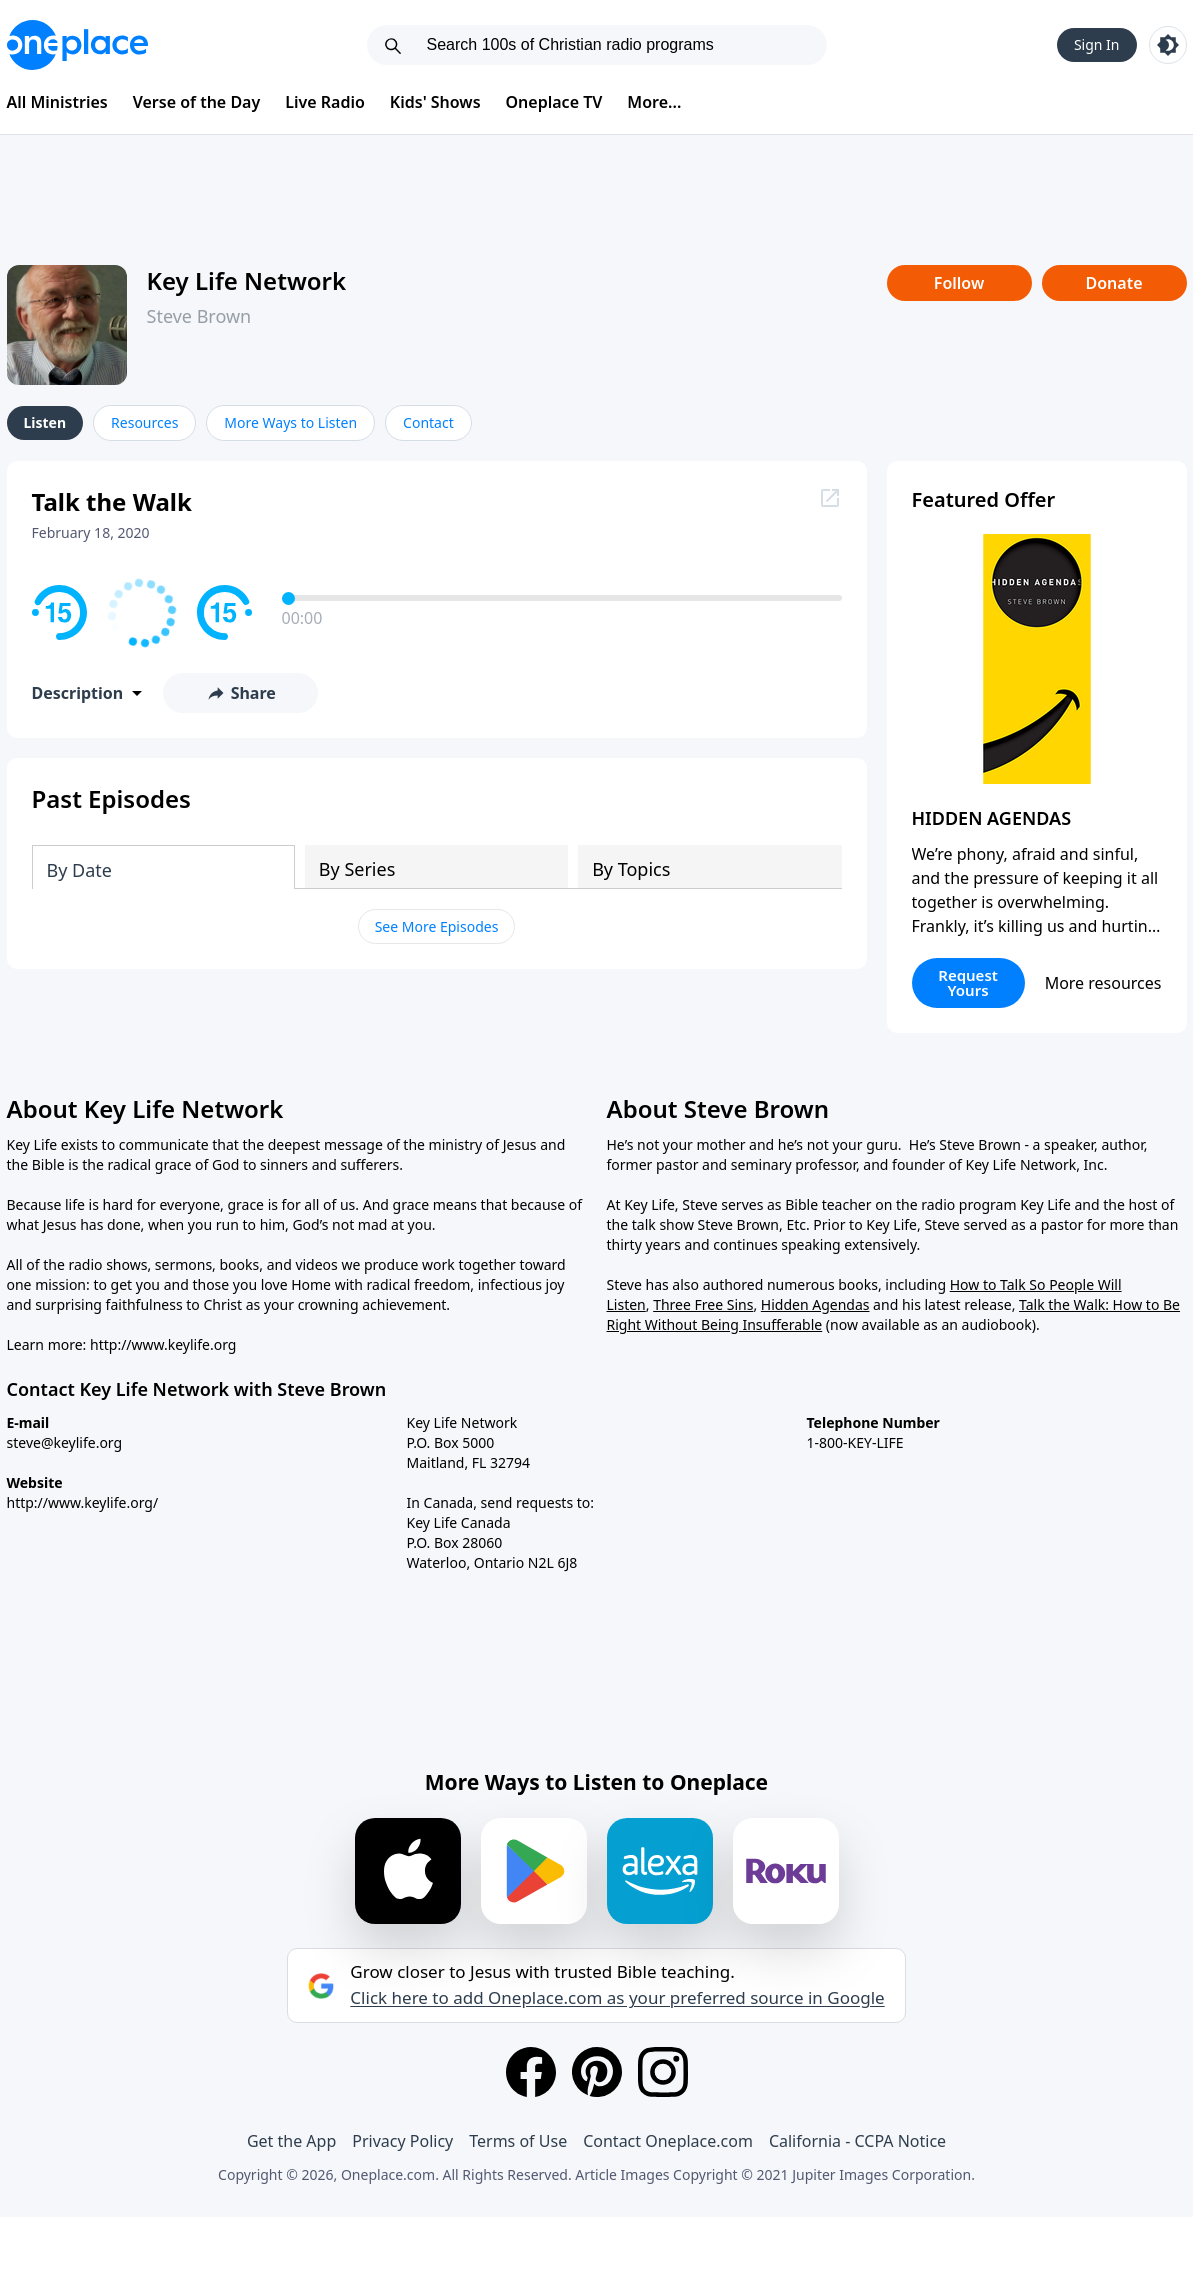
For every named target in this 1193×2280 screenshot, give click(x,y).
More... (654, 102)
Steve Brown (199, 316)
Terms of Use (518, 2141)
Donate (1113, 283)
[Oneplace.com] (77, 45)
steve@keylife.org (65, 1442)
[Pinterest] (597, 2072)
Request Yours (968, 982)
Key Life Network (247, 280)
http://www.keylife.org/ (83, 1502)
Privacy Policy (402, 2141)
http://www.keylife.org (163, 1344)
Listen (45, 422)
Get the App (291, 2141)
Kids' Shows (435, 102)
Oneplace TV (554, 102)
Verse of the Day (197, 102)
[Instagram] (663, 2072)
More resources (1103, 983)
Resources (144, 422)
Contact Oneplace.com (668, 2141)
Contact (428, 422)
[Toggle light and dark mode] (1168, 45)
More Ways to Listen (290, 422)
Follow (959, 283)
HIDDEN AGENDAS (992, 818)
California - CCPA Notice (857, 2141)
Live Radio (325, 102)
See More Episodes (437, 926)
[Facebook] (531, 2072)
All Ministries (57, 102)
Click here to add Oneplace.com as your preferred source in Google (617, 1998)
